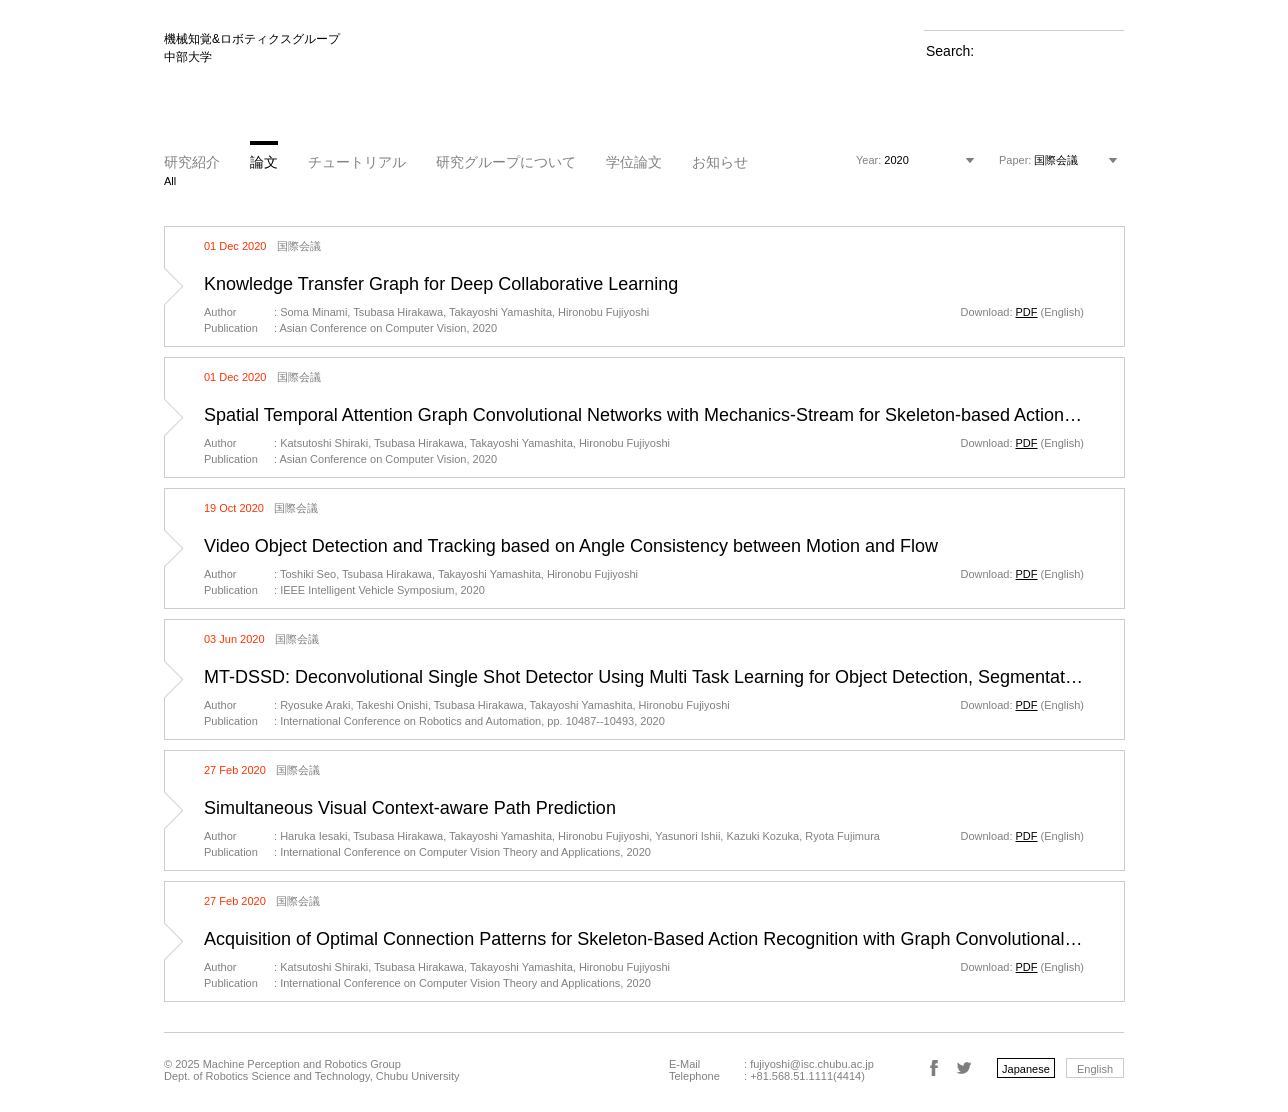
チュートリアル (357, 162)
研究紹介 (192, 162)
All (170, 181)
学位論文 (634, 162)
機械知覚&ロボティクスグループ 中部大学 (252, 48)
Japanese (1026, 1069)
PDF (1027, 312)
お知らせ (720, 162)
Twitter (964, 1068)
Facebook (934, 1068)
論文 (264, 162)
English (1095, 1069)
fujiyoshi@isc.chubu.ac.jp (812, 1064)
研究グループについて (506, 162)
